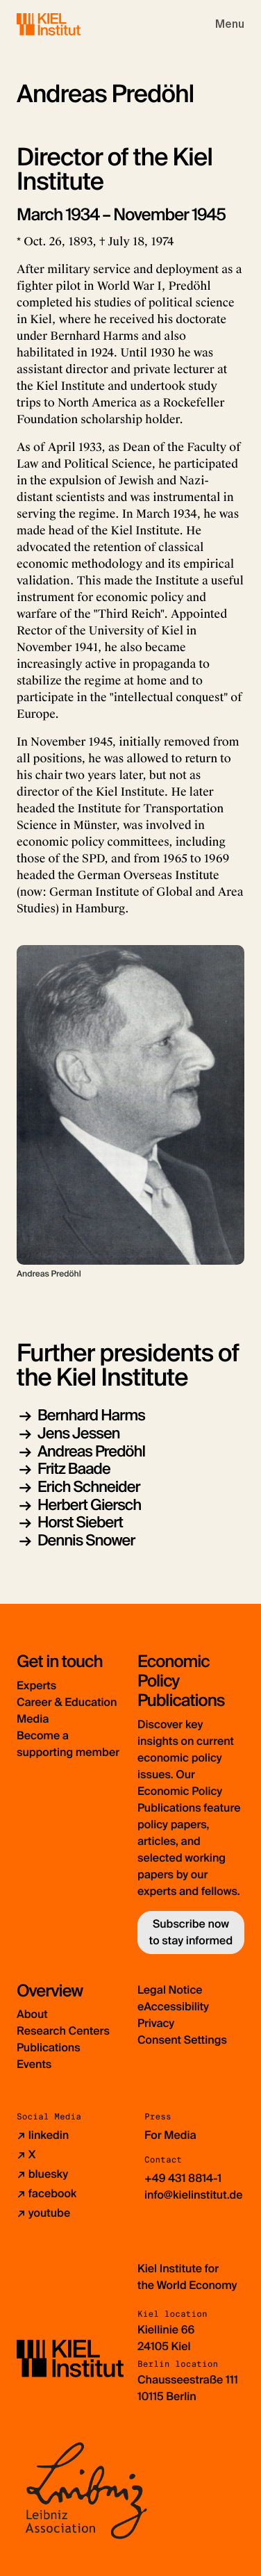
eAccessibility (173, 2006)
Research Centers (63, 2031)
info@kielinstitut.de (193, 2195)
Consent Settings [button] (182, 2040)
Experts (36, 1685)
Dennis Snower (86, 1540)
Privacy (155, 2023)
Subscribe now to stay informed (191, 1932)
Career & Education (67, 1702)
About (32, 2014)
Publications (49, 2047)
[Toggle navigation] (229, 24)
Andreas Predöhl (91, 1451)
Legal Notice (170, 1990)
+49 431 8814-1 (182, 2178)
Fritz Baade (73, 1469)
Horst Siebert (80, 1522)
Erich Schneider (88, 1487)
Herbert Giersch (89, 1505)
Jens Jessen (78, 1433)
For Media (170, 2135)
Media (33, 1719)
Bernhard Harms (91, 1415)
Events (34, 2064)
